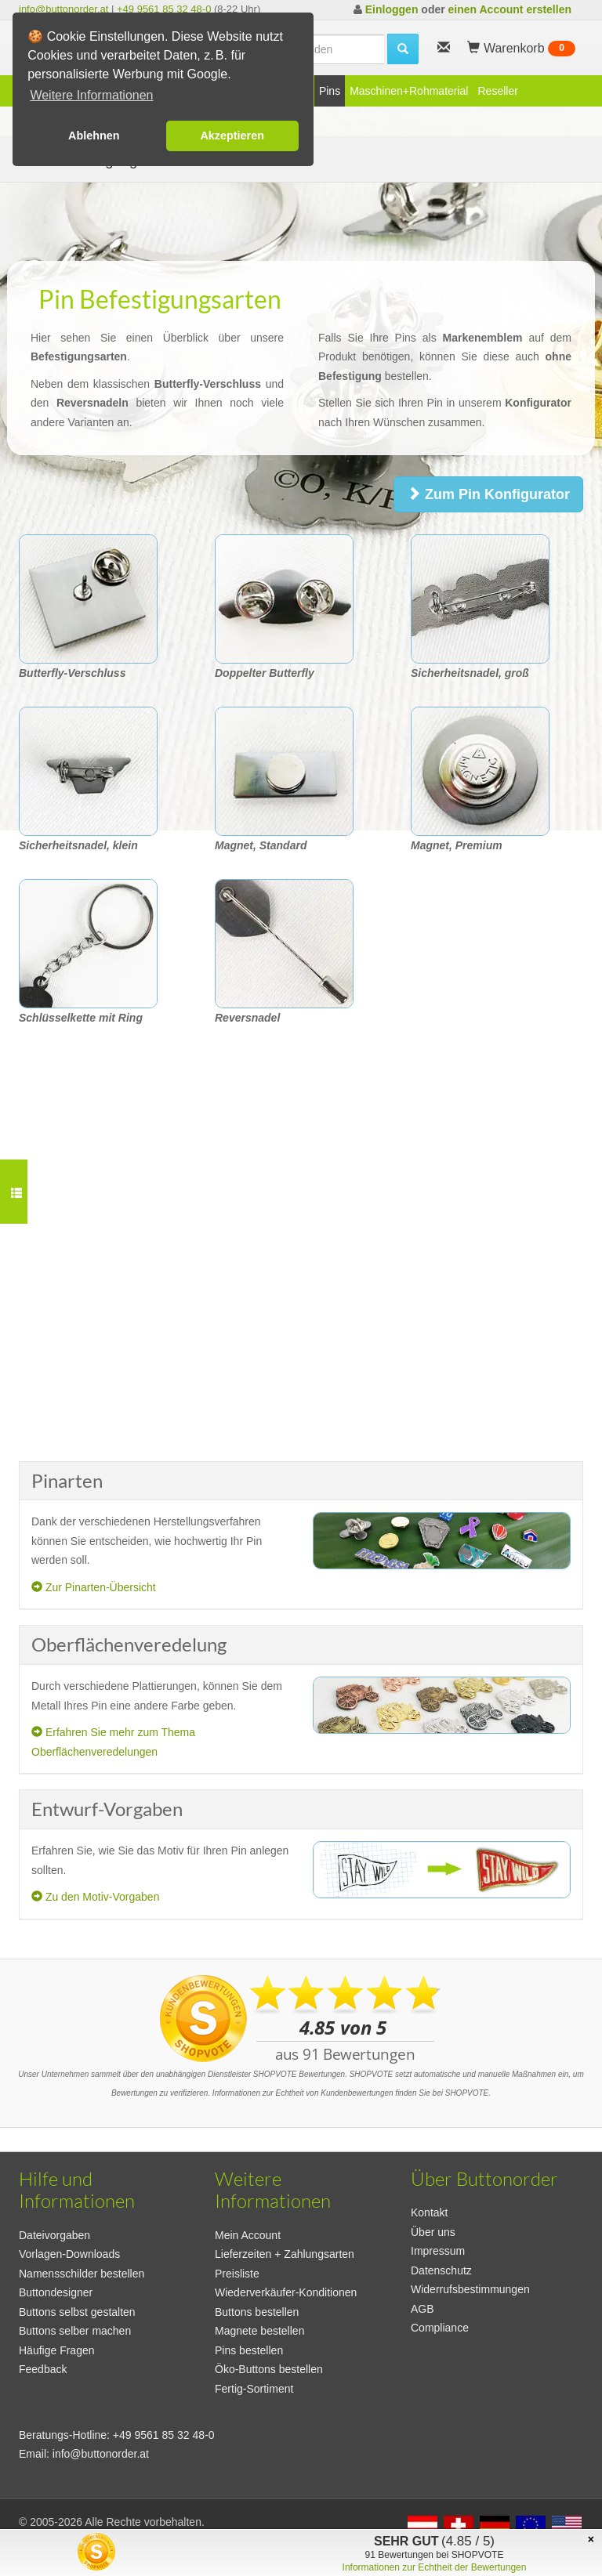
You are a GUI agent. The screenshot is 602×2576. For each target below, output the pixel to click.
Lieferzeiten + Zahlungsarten (284, 2254)
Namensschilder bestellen (81, 2273)
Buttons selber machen (75, 2331)
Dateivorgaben (54, 2235)
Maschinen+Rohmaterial (409, 91)
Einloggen (392, 9)
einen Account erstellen (509, 9)
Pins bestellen (249, 2350)
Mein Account (248, 2235)
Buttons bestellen (257, 2312)
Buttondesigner (55, 2292)
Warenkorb (521, 48)
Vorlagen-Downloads (69, 2254)
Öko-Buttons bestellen (269, 2369)
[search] (403, 49)
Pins (329, 91)
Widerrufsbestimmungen (470, 2289)
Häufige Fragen (57, 2350)
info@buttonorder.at (63, 9)
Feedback (43, 2369)
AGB (422, 2309)
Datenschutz (441, 2270)
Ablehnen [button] (94, 135)
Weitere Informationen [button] (91, 95)
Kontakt (429, 2212)
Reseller (497, 91)
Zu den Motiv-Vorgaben (95, 1896)
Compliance (440, 2327)
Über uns (433, 2232)
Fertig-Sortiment (254, 2388)
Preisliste (237, 2273)
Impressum (438, 2251)
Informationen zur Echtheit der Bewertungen (435, 2567)
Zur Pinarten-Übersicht (93, 1587)
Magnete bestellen (259, 2331)
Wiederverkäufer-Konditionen (286, 2292)
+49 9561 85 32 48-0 (164, 9)
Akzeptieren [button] (232, 135)
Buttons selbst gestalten (77, 2312)
